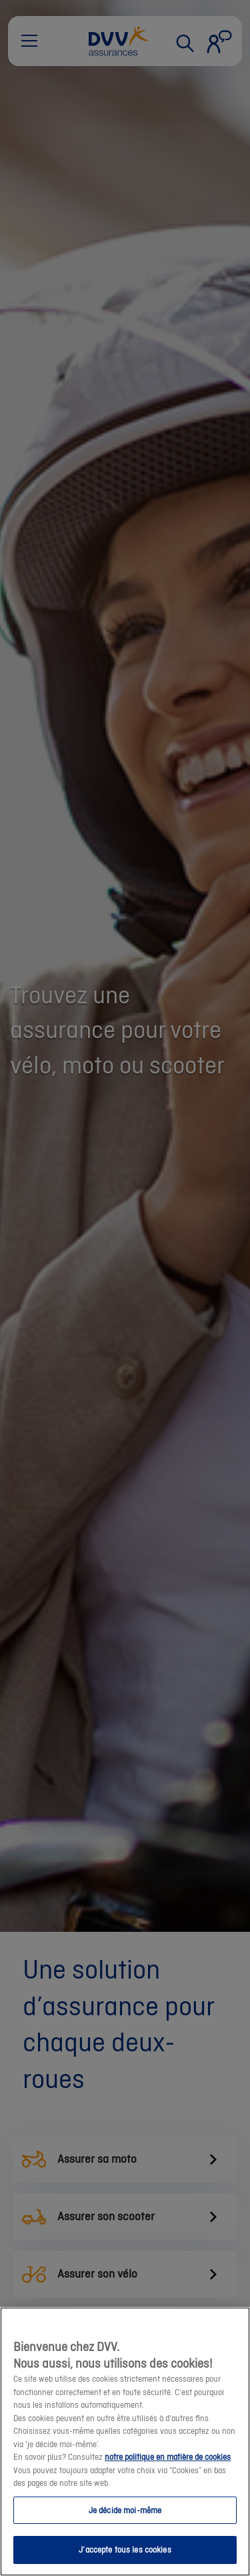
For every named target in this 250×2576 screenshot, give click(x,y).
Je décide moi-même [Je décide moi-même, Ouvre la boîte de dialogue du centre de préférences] (125, 2511)
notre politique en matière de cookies (168, 2458)
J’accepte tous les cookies (125, 2551)
